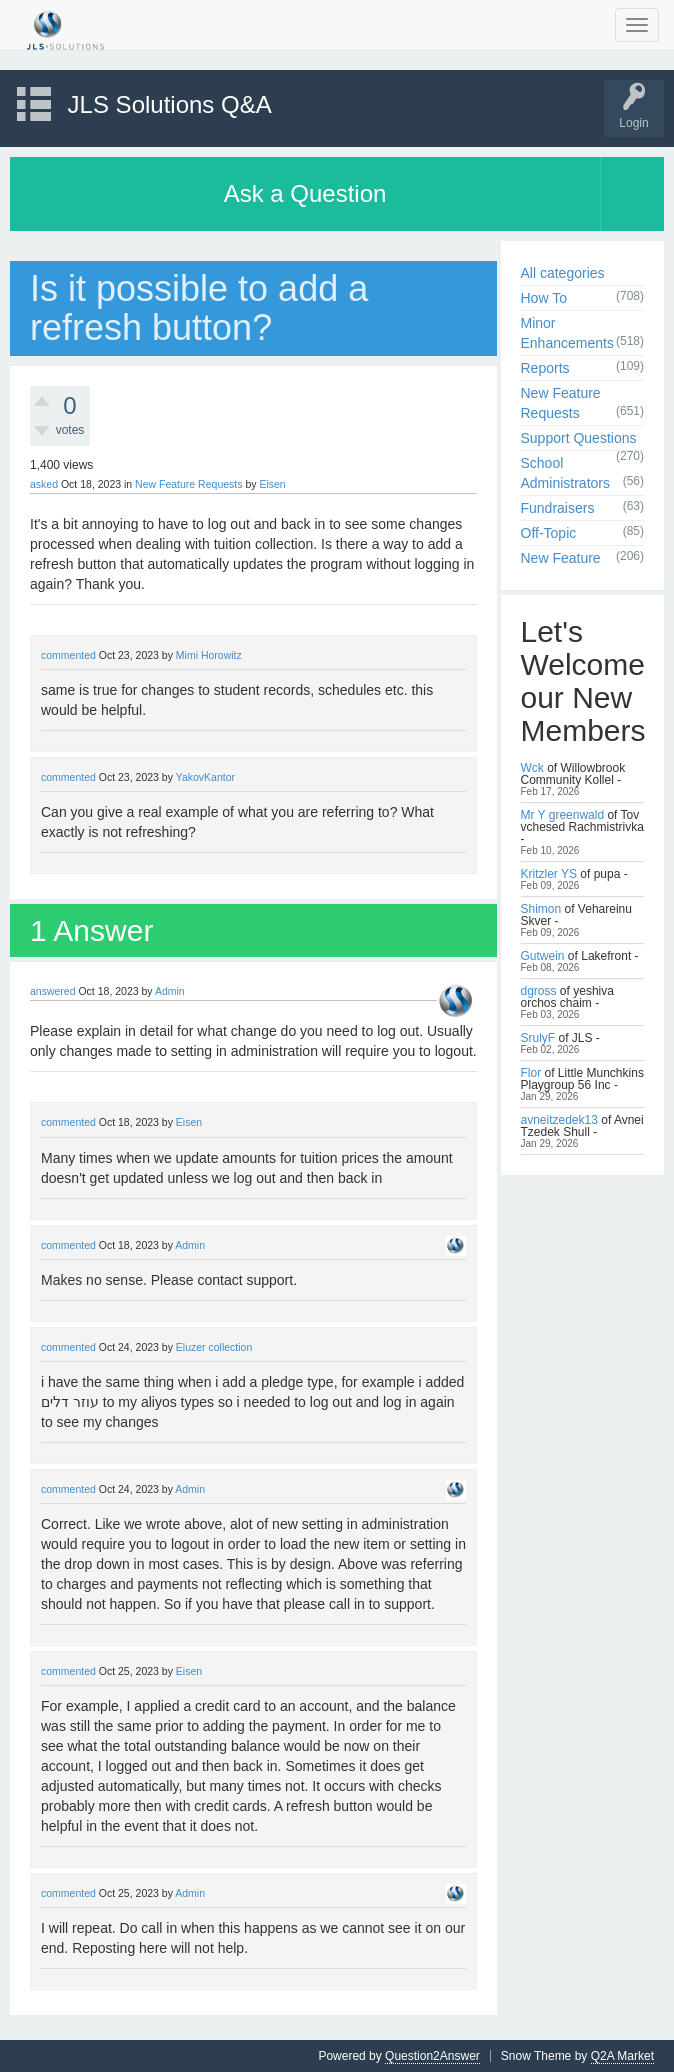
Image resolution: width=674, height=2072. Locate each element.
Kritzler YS (549, 874)
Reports (545, 368)
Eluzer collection (214, 1347)
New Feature (561, 558)
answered (53, 991)
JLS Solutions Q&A (170, 104)
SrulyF (538, 1038)
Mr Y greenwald (563, 815)
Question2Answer (432, 2056)
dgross (539, 991)
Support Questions (579, 438)
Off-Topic (549, 533)
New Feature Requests (188, 484)
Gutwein (543, 956)
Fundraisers (558, 508)
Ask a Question (305, 193)
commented (68, 655)
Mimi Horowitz (209, 655)
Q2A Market (622, 2056)
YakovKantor (205, 777)
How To (544, 298)
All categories (563, 273)
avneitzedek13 (559, 1120)
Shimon (541, 909)
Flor (531, 1073)
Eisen (272, 484)
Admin (170, 991)
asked (44, 484)
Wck (532, 768)
